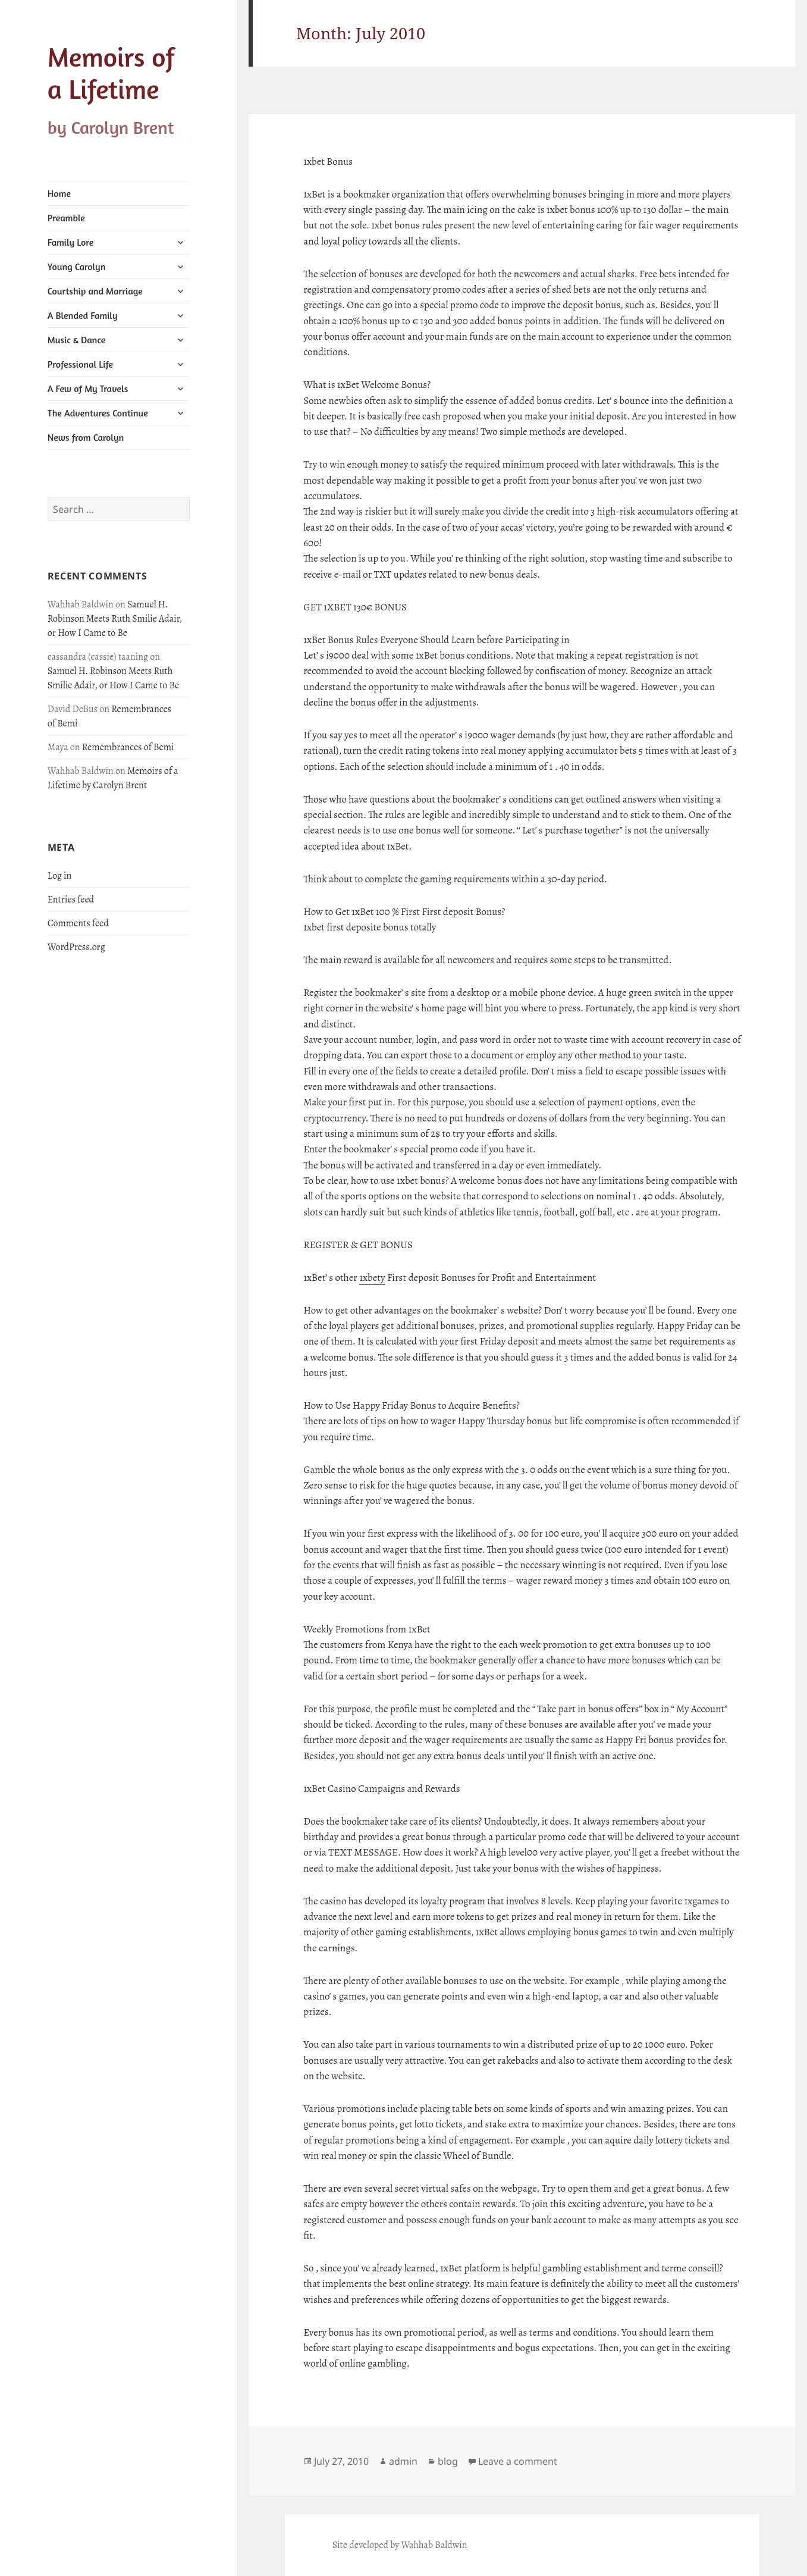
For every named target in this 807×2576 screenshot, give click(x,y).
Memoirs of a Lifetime (111, 72)
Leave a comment (517, 2461)
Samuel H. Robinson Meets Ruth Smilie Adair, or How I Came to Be (115, 619)
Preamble (66, 218)
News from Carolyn (86, 437)
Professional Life (80, 364)
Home (59, 193)
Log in (60, 875)
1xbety (372, 1277)
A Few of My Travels (88, 388)
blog (448, 2461)
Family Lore (71, 242)
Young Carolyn (77, 266)
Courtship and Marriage (95, 291)
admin (403, 2461)
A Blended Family (83, 315)
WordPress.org (76, 947)
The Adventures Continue (98, 413)
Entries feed (71, 899)
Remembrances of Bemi (128, 747)
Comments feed (78, 923)
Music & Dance (77, 340)
